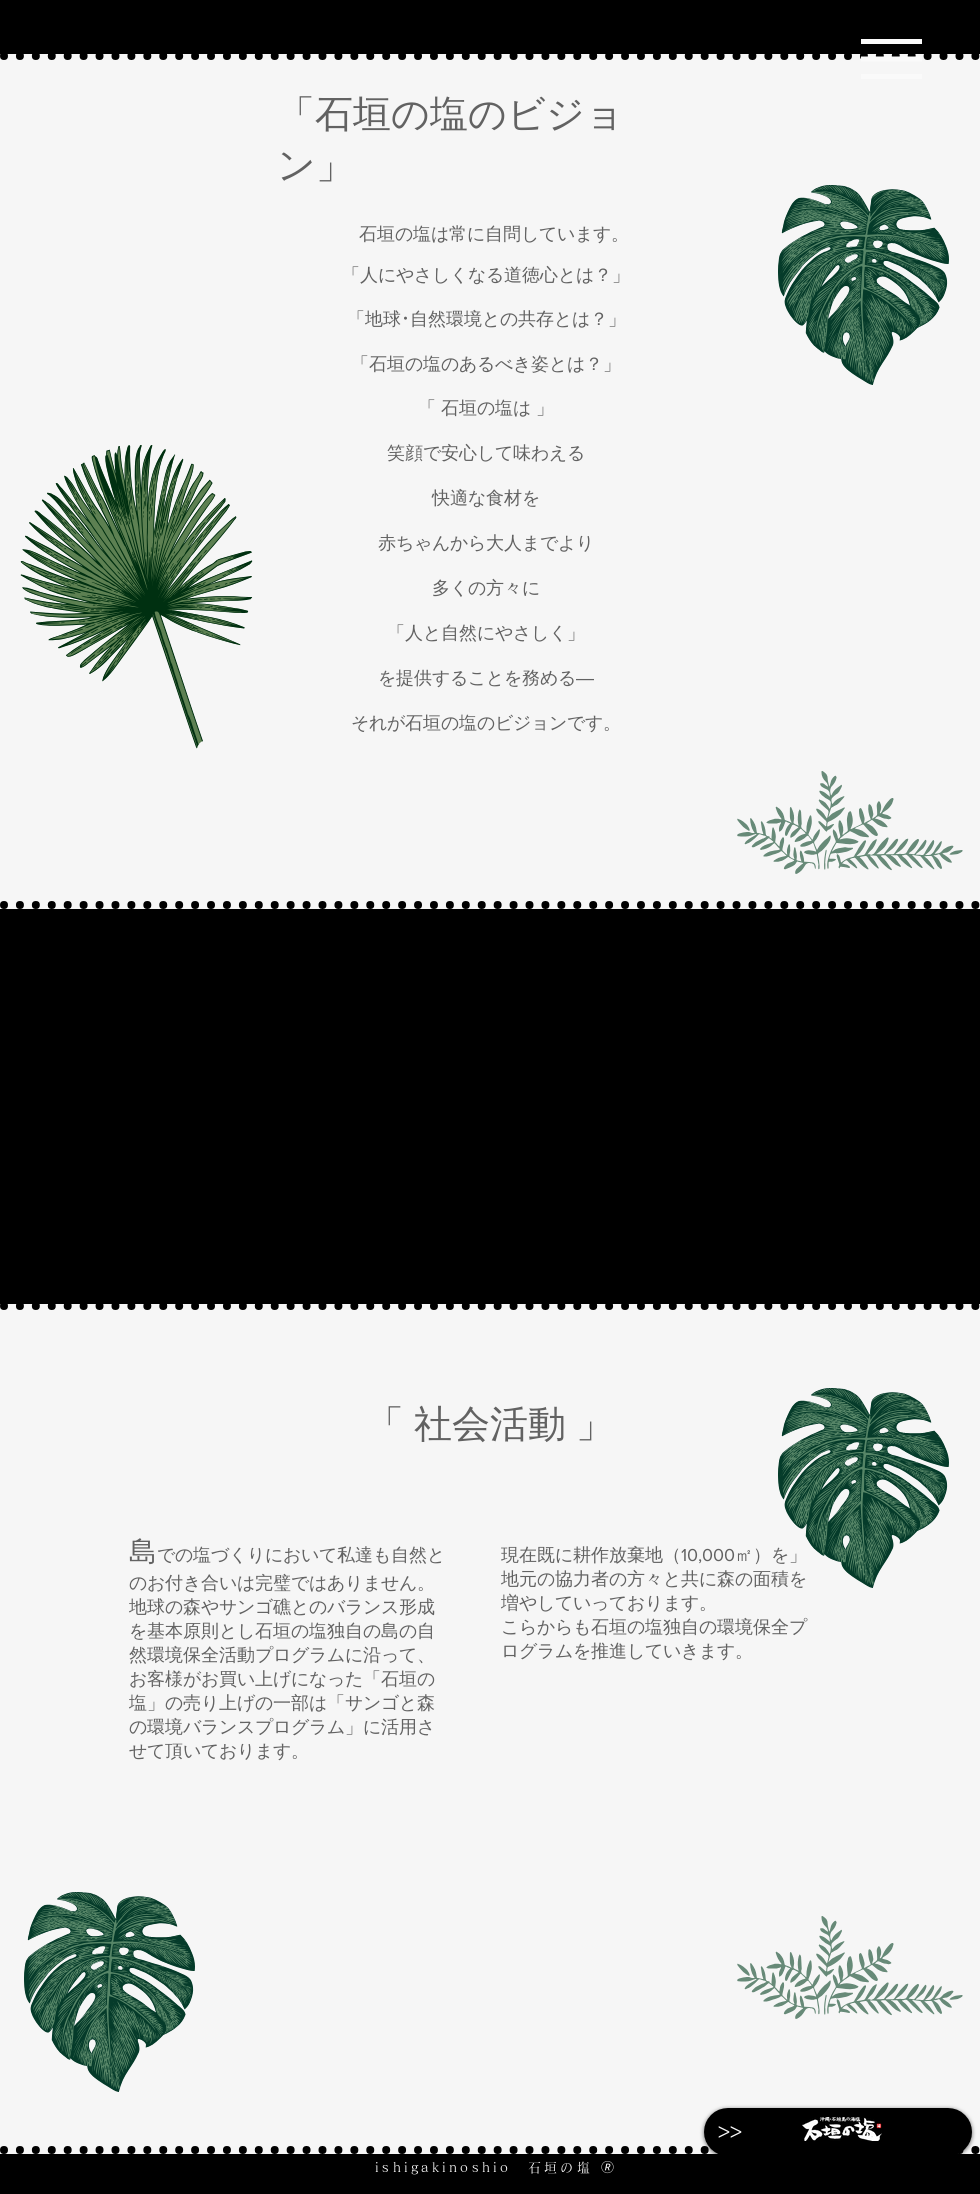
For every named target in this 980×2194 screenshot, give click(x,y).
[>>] (730, 2132)
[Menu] (891, 58)
